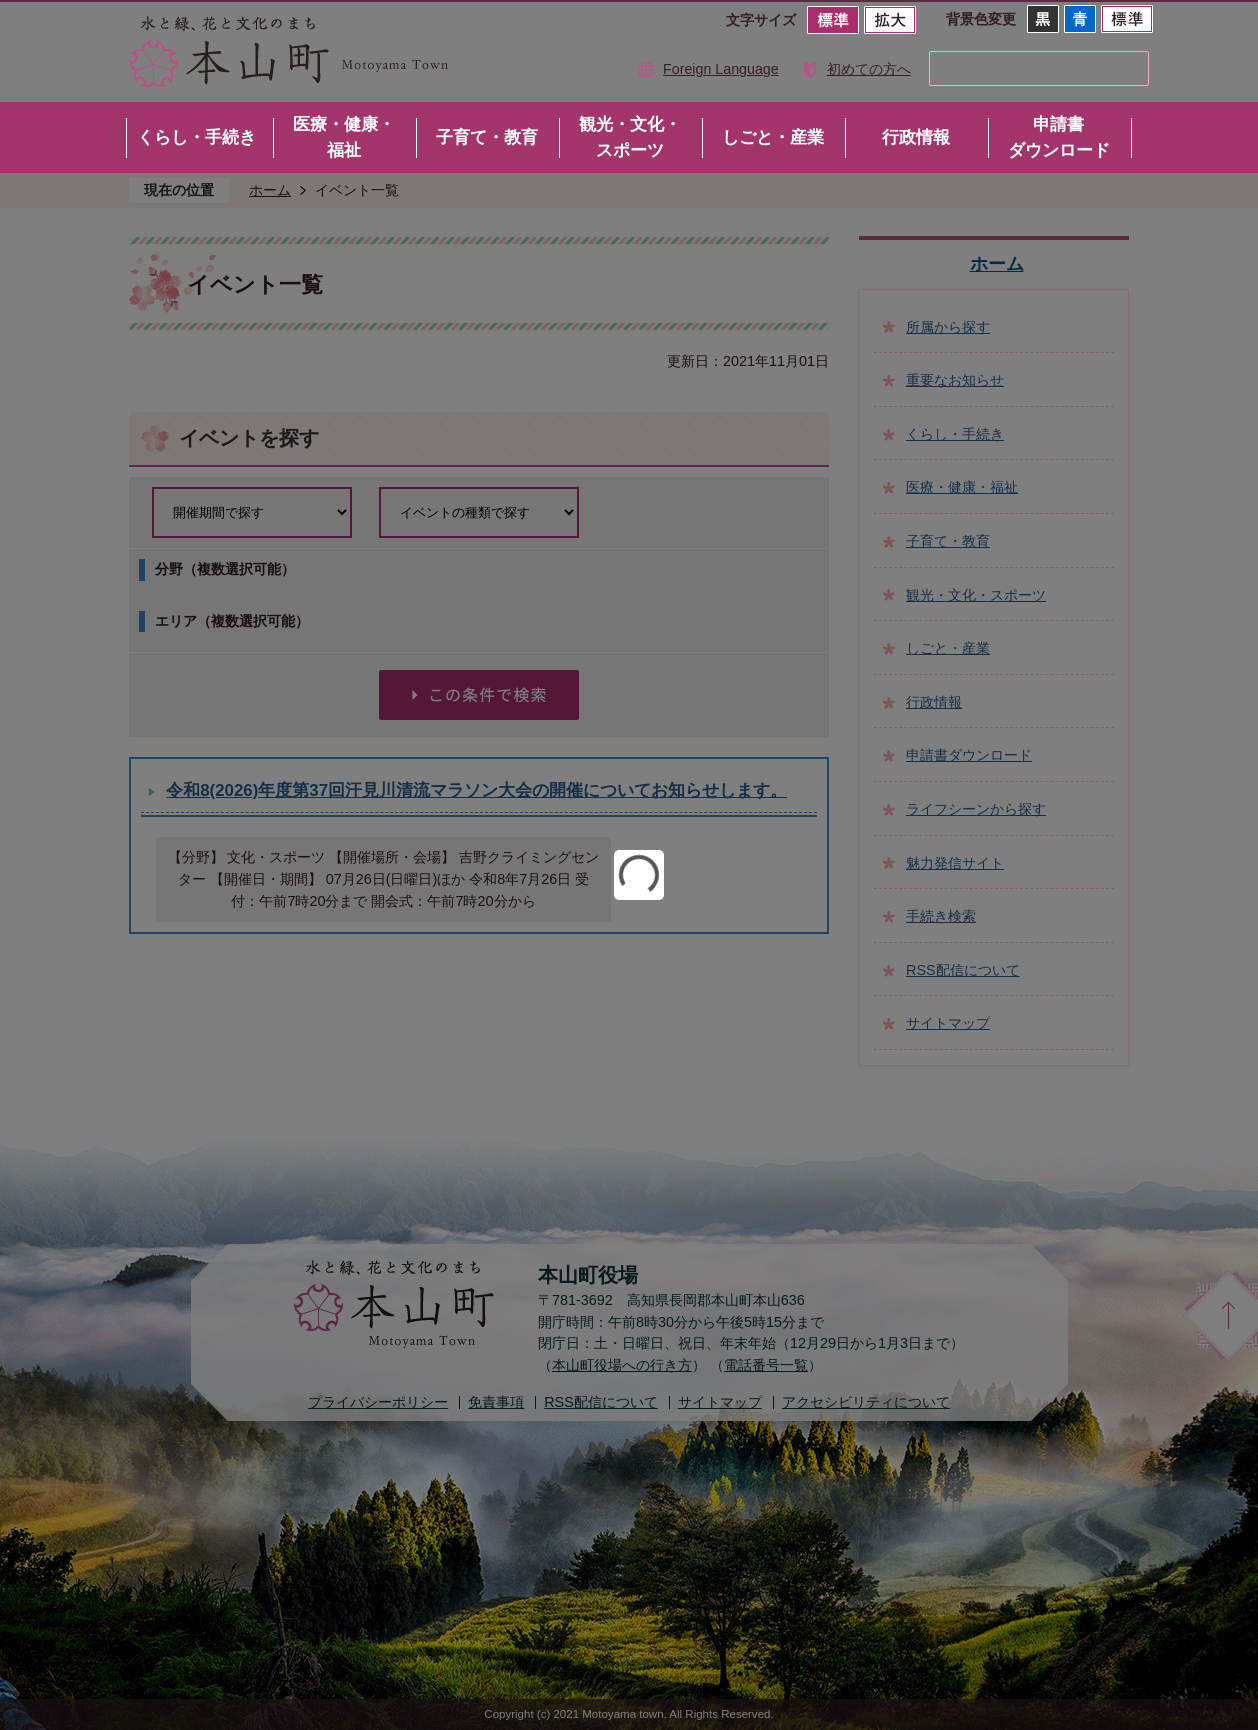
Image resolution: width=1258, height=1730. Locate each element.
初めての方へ (869, 69)
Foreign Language (721, 69)
